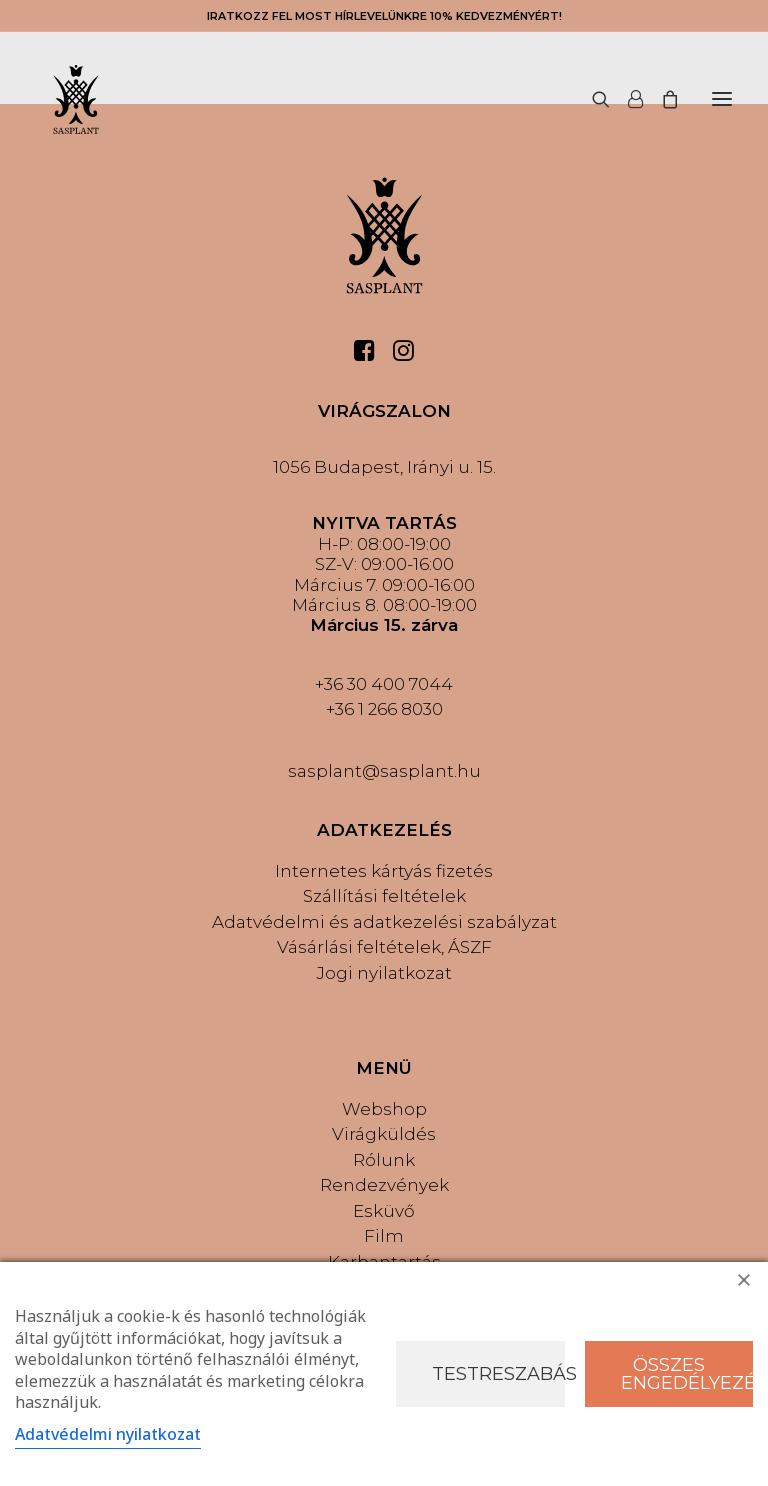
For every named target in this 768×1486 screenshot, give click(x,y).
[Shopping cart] (661, 99)
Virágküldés (384, 1134)
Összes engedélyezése (687, 1374)
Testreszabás (498, 1374)
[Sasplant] (76, 99)
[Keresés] (592, 99)
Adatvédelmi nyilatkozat (108, 1434)
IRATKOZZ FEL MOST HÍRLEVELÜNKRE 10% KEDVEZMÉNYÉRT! (384, 16)
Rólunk (384, 1160)
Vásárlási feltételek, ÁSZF (384, 947)
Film (384, 1236)
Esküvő (384, 1211)
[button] (722, 99)
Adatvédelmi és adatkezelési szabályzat (384, 922)
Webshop (384, 1109)
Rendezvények (384, 1185)
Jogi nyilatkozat (384, 973)
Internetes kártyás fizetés (384, 871)
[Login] (626, 99)
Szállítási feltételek (384, 896)
